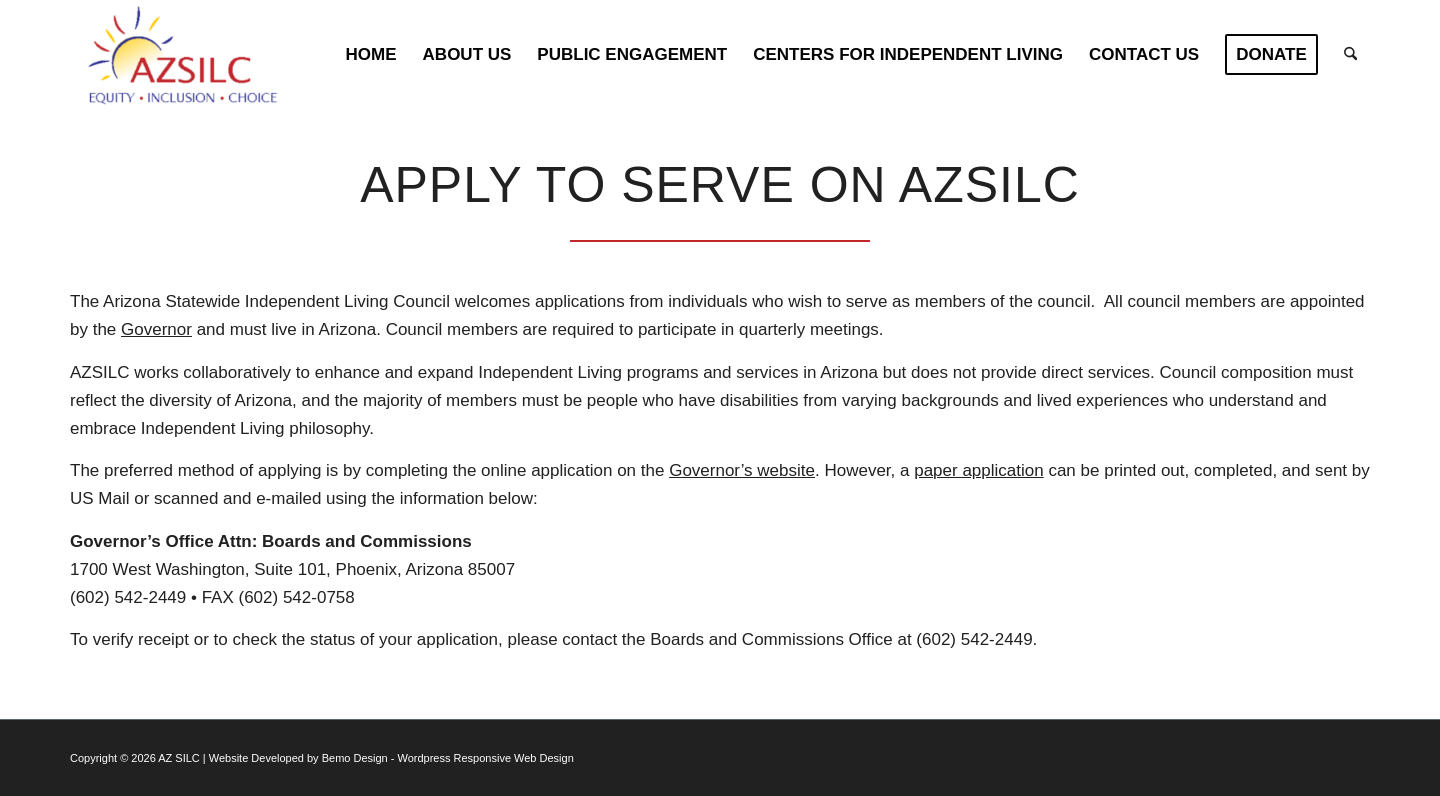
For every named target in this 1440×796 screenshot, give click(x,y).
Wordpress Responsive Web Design (486, 758)
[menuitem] (371, 55)
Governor (156, 329)
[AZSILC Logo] (190, 55)
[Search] (1350, 55)
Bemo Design (355, 758)
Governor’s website (742, 470)
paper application (978, 470)
